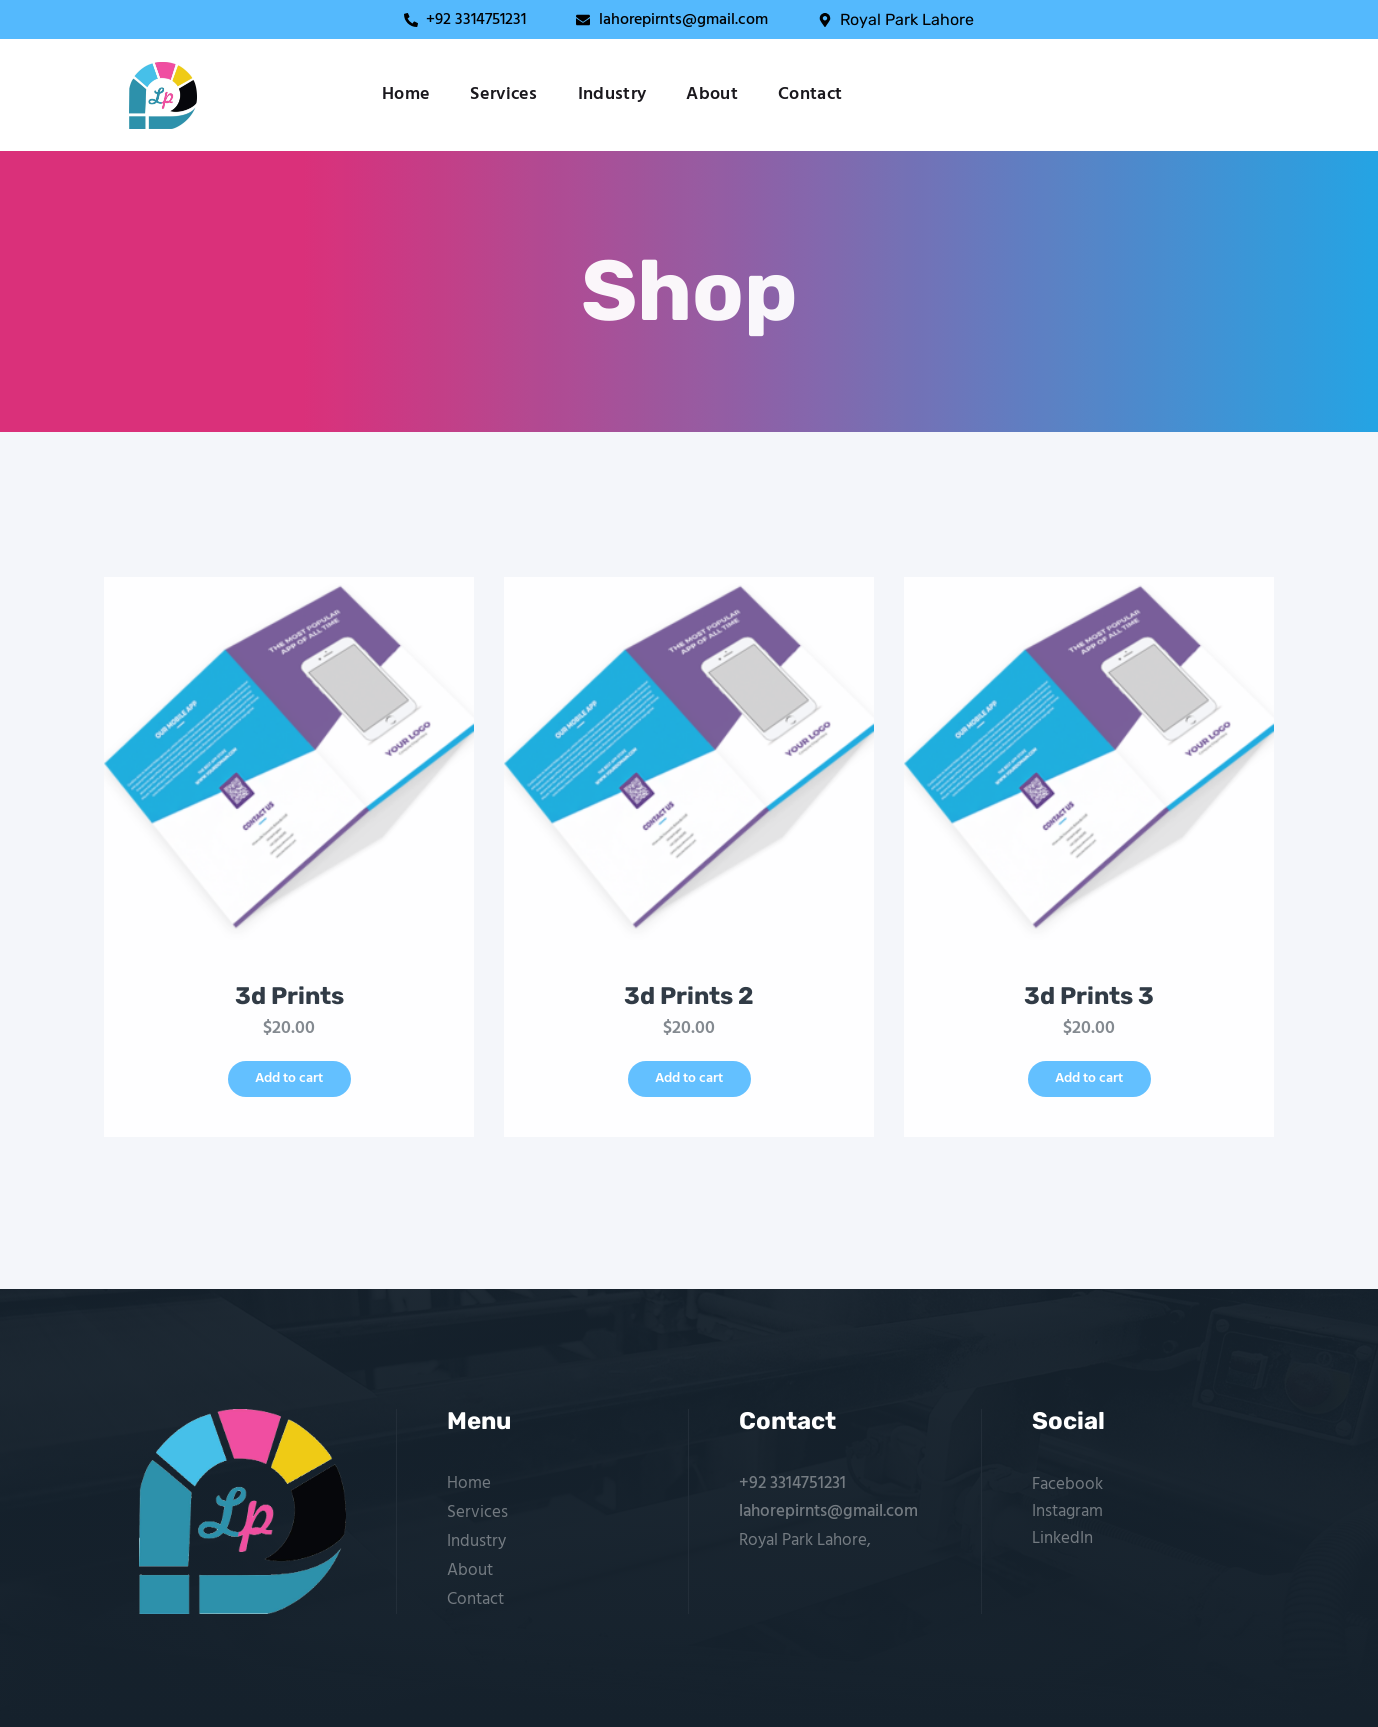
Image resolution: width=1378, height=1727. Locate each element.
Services (504, 95)
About (712, 95)
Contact (810, 95)
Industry (612, 95)
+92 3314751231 (792, 1483)
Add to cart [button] (289, 1078)
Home (406, 95)
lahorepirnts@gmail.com (828, 1511)
